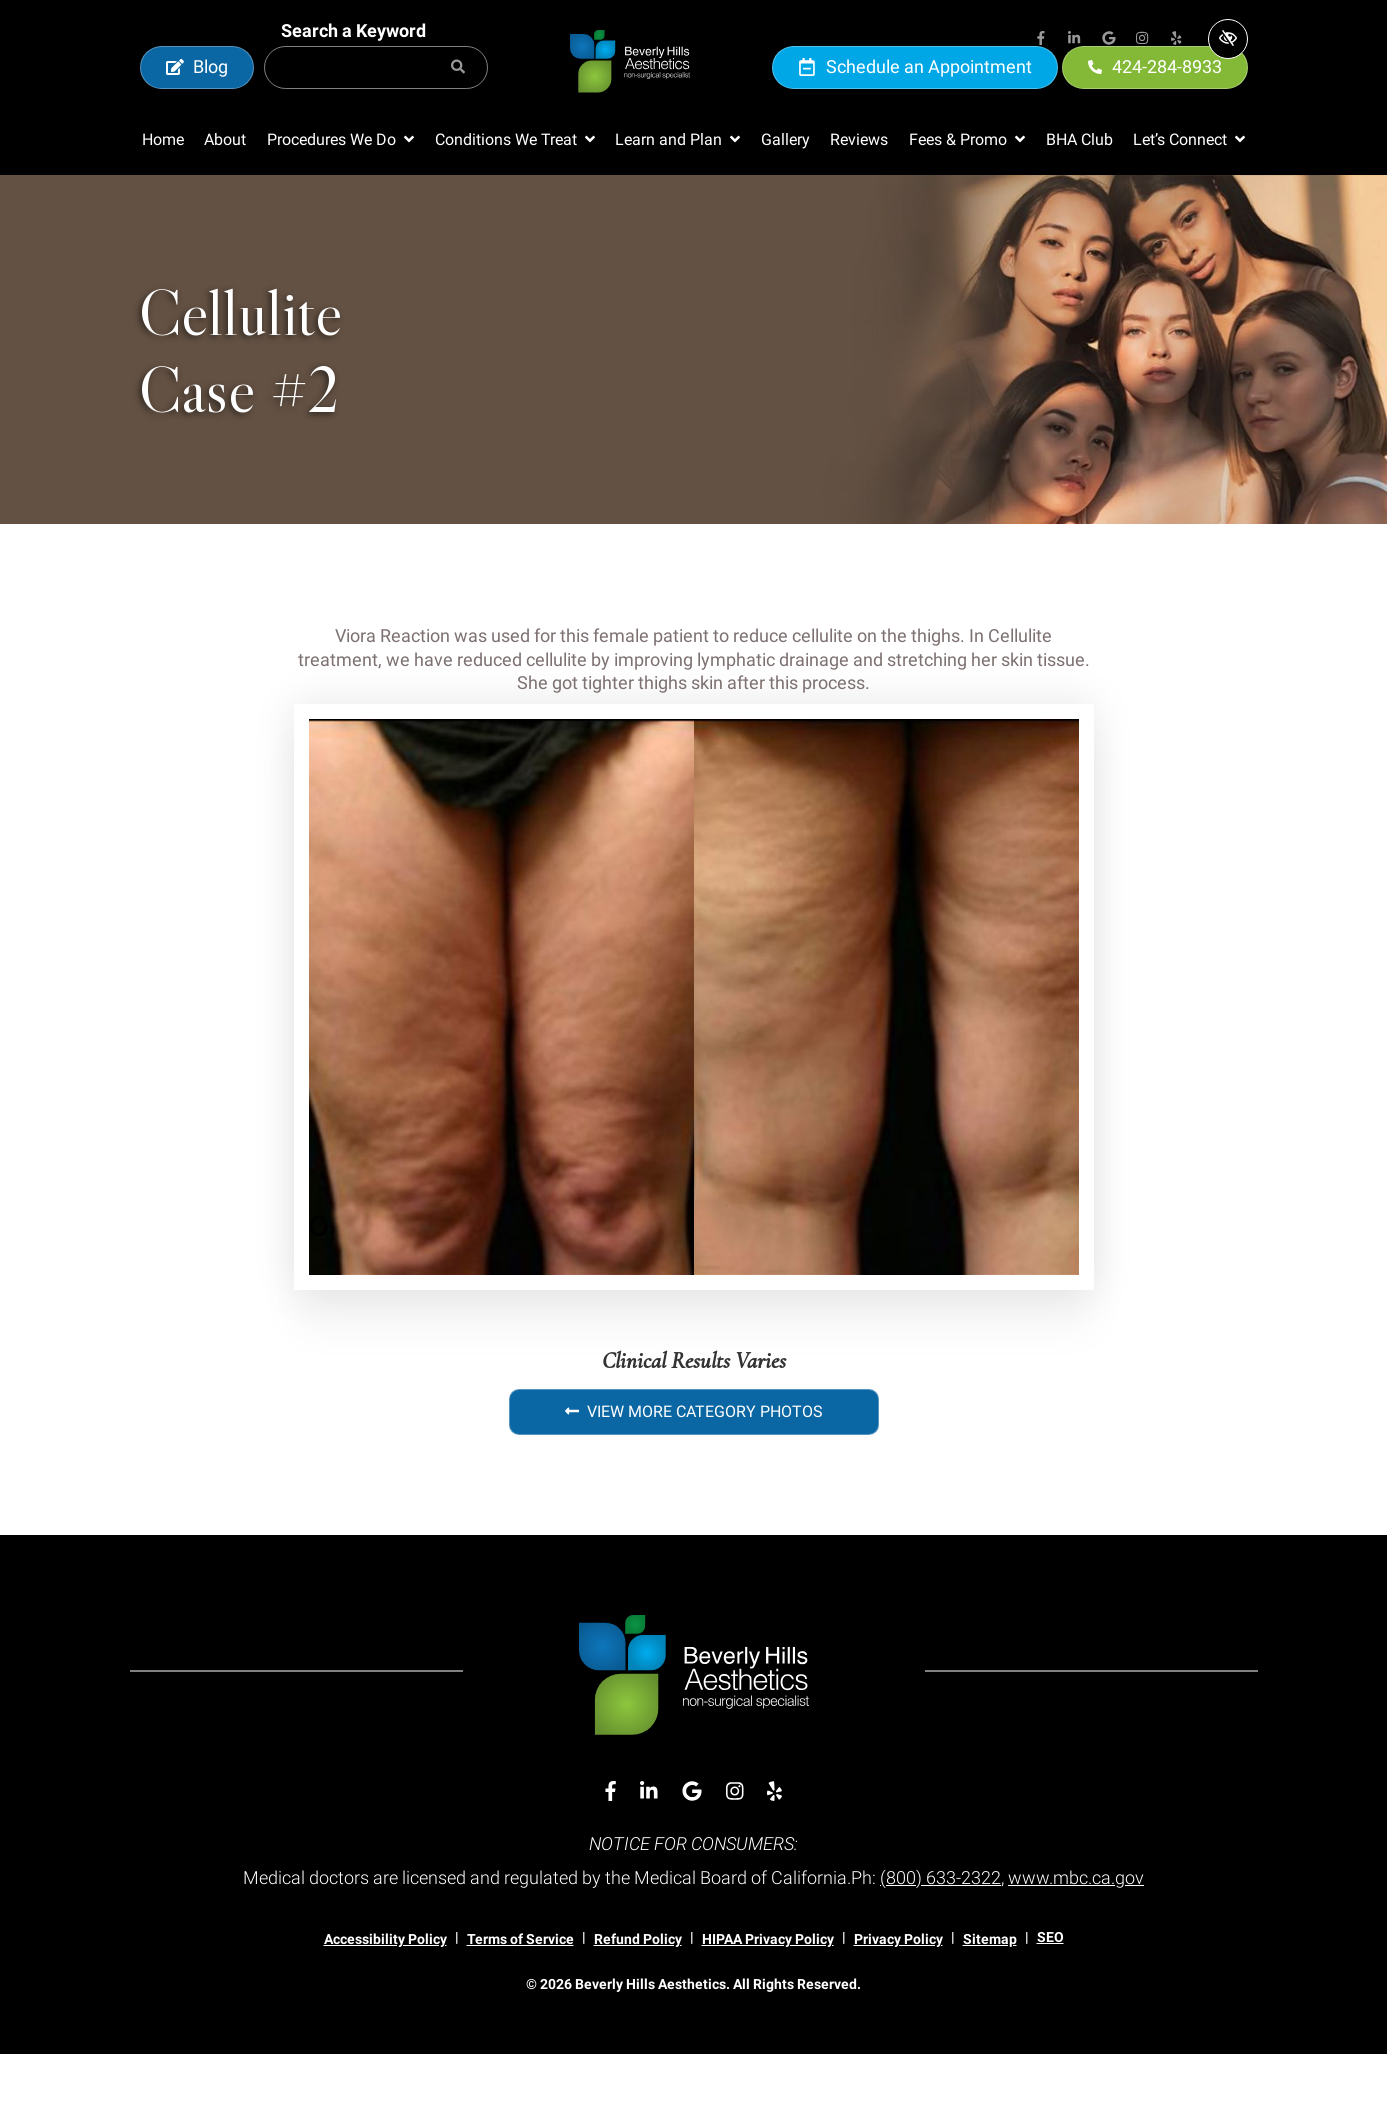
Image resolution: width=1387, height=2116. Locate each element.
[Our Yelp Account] (1177, 40)
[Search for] (376, 98)
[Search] (458, 98)
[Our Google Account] (1109, 40)
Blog (197, 97)
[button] (340, 202)
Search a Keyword (353, 61)
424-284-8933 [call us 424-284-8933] (1155, 97)
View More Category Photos (694, 1473)
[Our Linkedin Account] (1075, 40)
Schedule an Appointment (915, 97)
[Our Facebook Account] (1041, 40)
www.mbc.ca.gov (1076, 1939)
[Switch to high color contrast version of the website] (1228, 39)
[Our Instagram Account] (1143, 40)
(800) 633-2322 (940, 1939)
